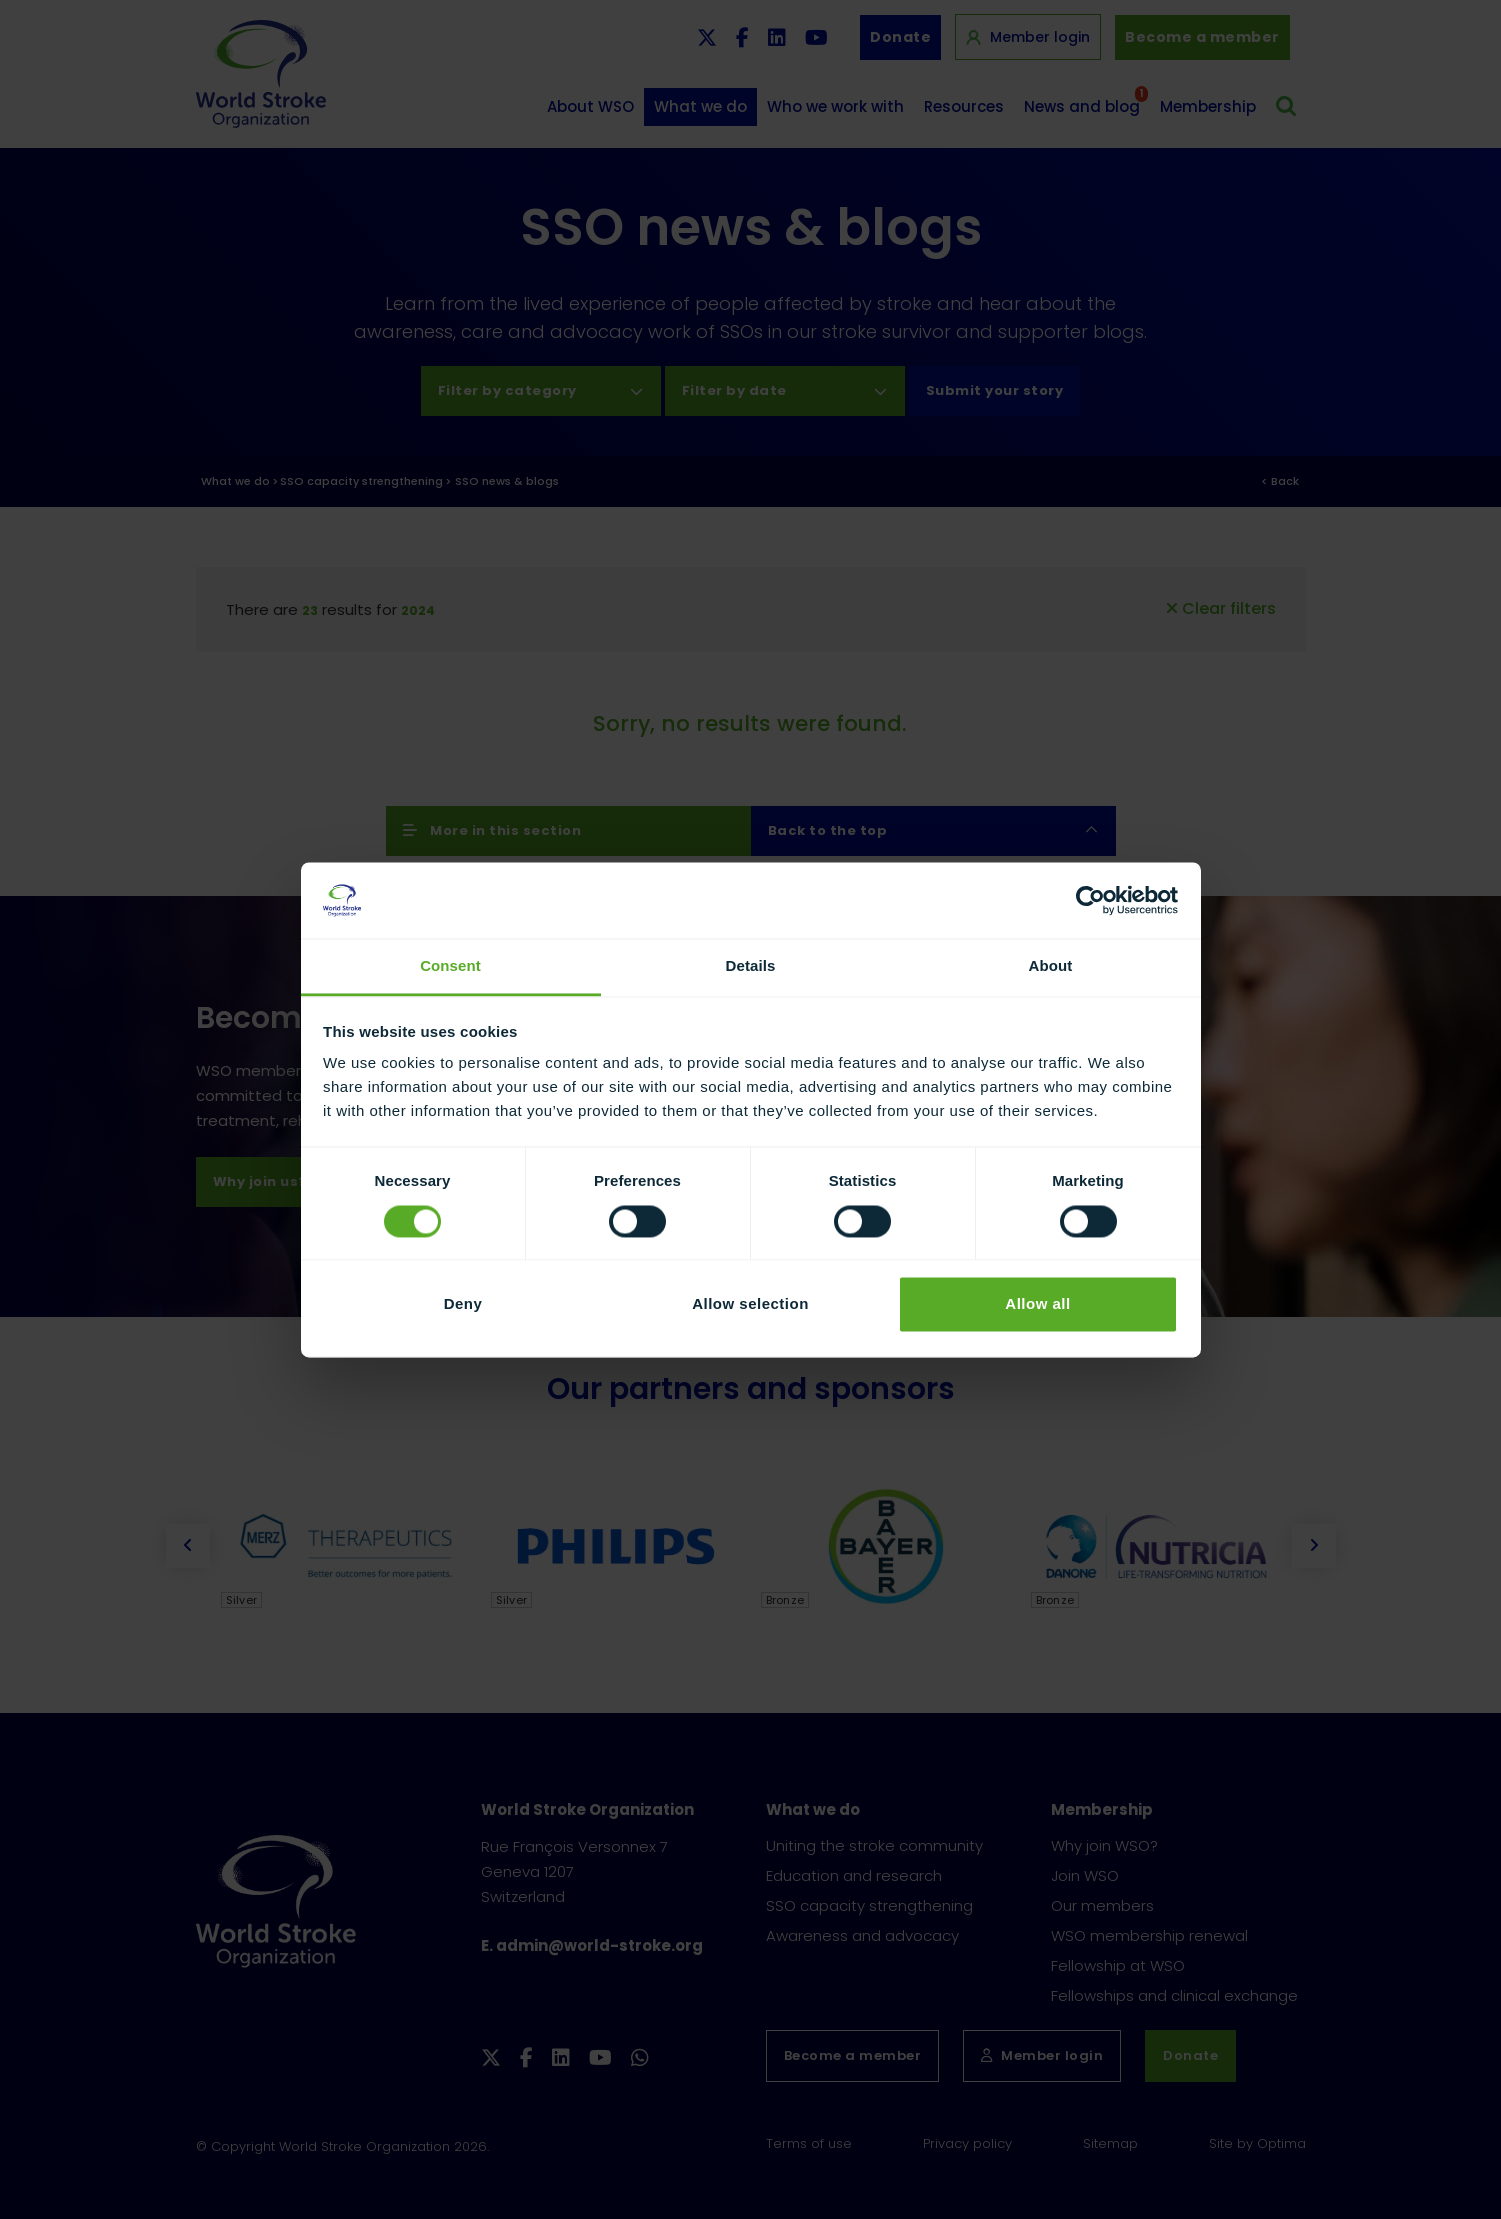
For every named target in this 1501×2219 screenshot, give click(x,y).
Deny (463, 1304)
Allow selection (750, 1304)
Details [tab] (751, 966)
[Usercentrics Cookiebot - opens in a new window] (1090, 900)
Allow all (1037, 1304)
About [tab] (1051, 966)
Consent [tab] (450, 966)
